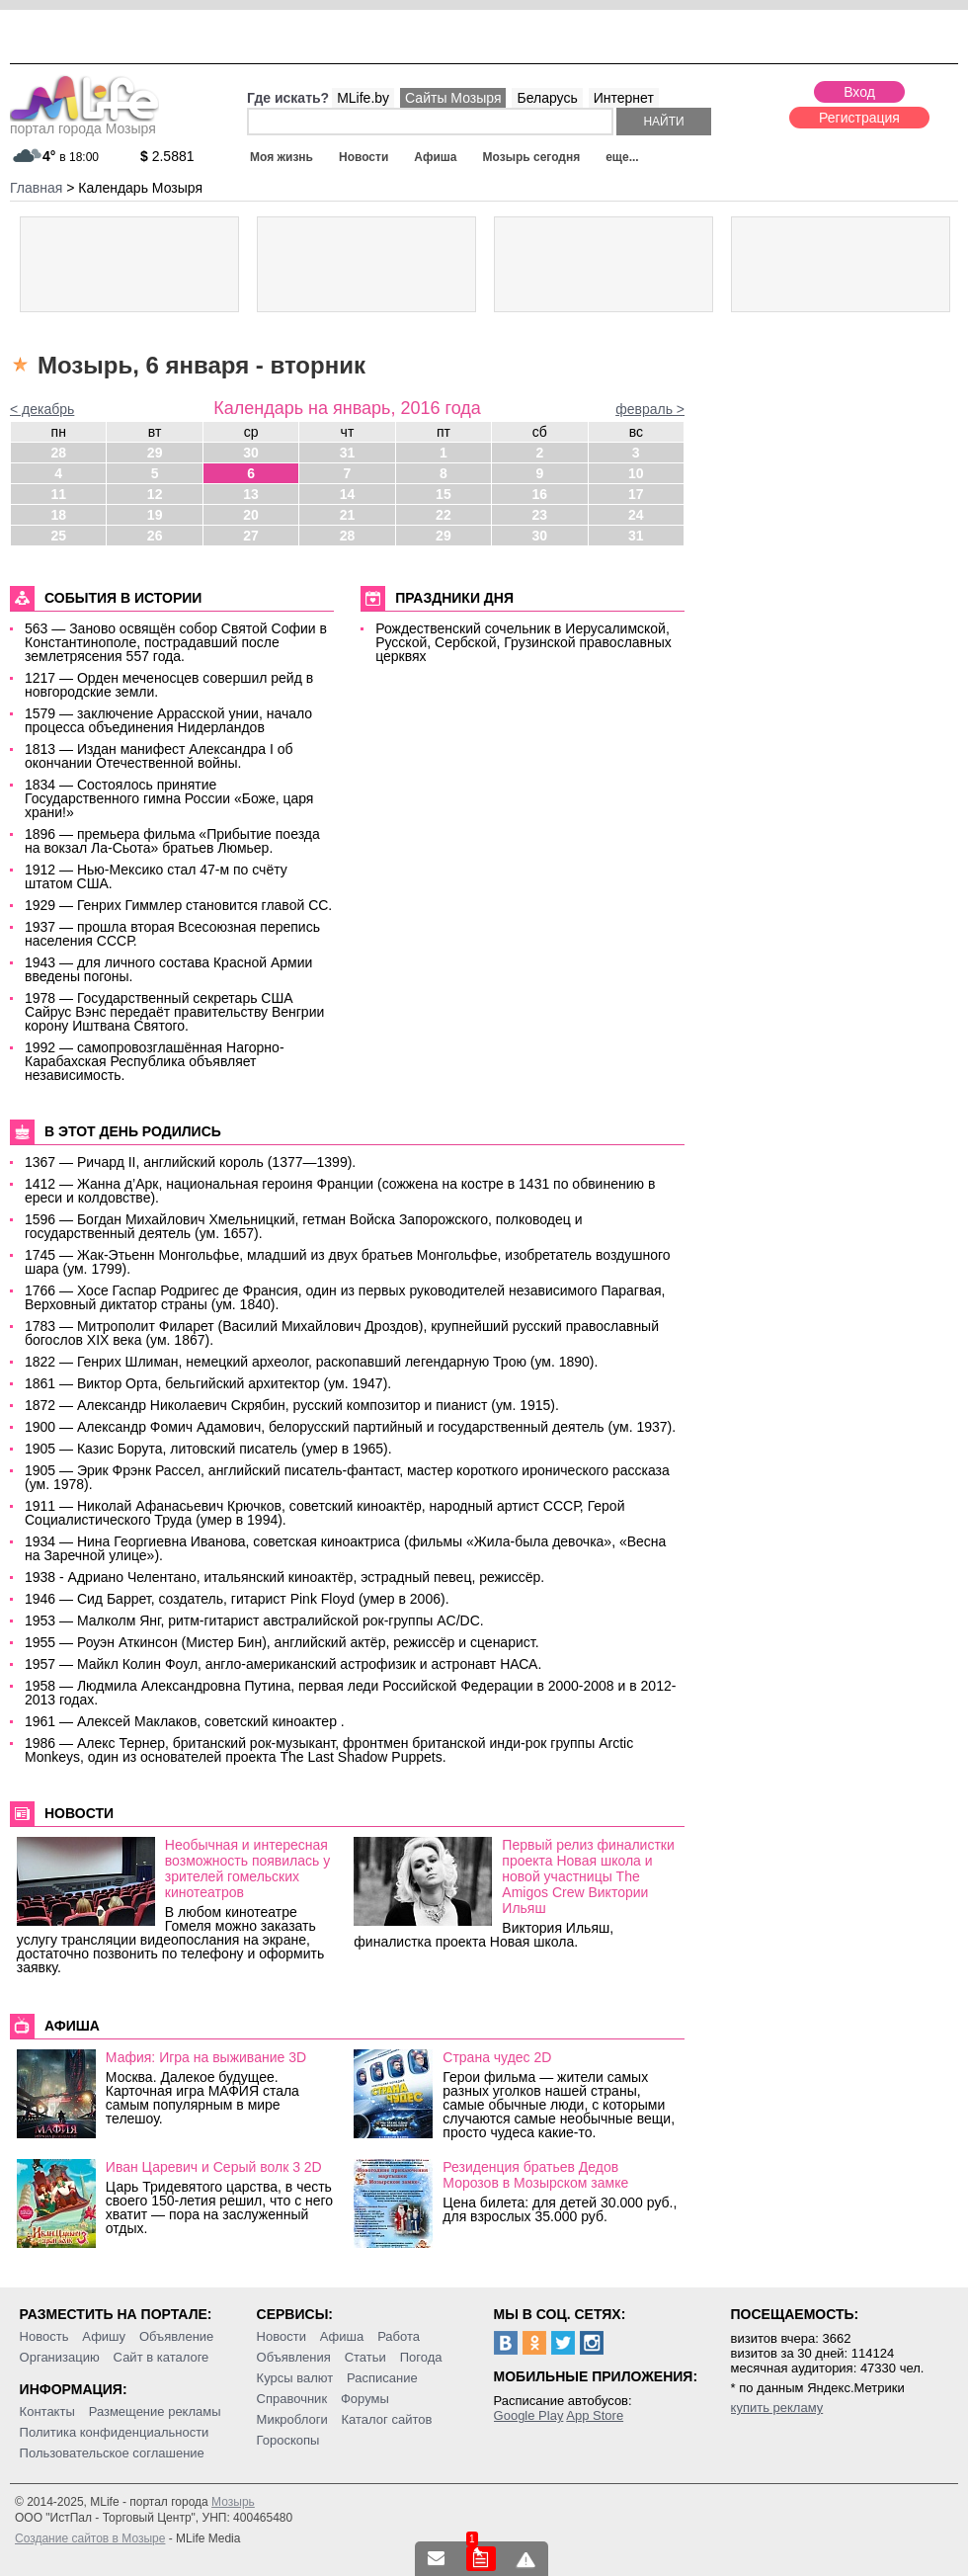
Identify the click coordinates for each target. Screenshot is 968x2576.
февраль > (650, 409)
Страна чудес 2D (497, 2057)
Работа (398, 2336)
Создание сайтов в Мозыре (90, 2538)
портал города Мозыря (84, 122)
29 (155, 452)
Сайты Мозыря (453, 98)
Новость (44, 2336)
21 (348, 515)
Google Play (529, 2415)
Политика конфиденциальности (114, 2432)
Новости (363, 157)
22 (443, 515)
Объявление (176, 2336)
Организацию (60, 2357)
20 (251, 515)
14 (348, 494)
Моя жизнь (281, 157)
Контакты (47, 2411)
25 (58, 535)
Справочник (292, 2398)
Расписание (382, 2377)
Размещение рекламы (155, 2411)
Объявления (294, 2357)
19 (155, 515)
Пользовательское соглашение (112, 2453)
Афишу (103, 2336)
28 (58, 452)
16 (540, 494)
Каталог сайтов (387, 2419)
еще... (621, 157)
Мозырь (233, 2502)
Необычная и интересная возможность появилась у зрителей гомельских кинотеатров (247, 1868)
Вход (859, 92)
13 (251, 494)
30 (251, 452)
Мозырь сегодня (532, 157)
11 (58, 494)
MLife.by (363, 98)
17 (636, 494)
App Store (594, 2415)
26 (155, 535)
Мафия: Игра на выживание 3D (206, 2057)
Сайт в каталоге (161, 2357)
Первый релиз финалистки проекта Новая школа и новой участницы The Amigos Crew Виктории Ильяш (588, 1876)
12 (155, 494)
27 (251, 535)
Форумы (365, 2398)
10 (636, 473)
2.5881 (167, 156)
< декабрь (42, 409)
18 (58, 515)
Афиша (435, 157)
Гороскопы (288, 2440)
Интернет (624, 98)
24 (636, 515)
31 (348, 452)
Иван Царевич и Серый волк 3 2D (214, 2167)
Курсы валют (295, 2377)
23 (540, 515)
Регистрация (859, 117)
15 (443, 494)
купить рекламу (777, 2407)
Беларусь (547, 98)
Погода (421, 2357)
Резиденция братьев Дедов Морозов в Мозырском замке (535, 2175)
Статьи (365, 2357)
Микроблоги (292, 2419)
